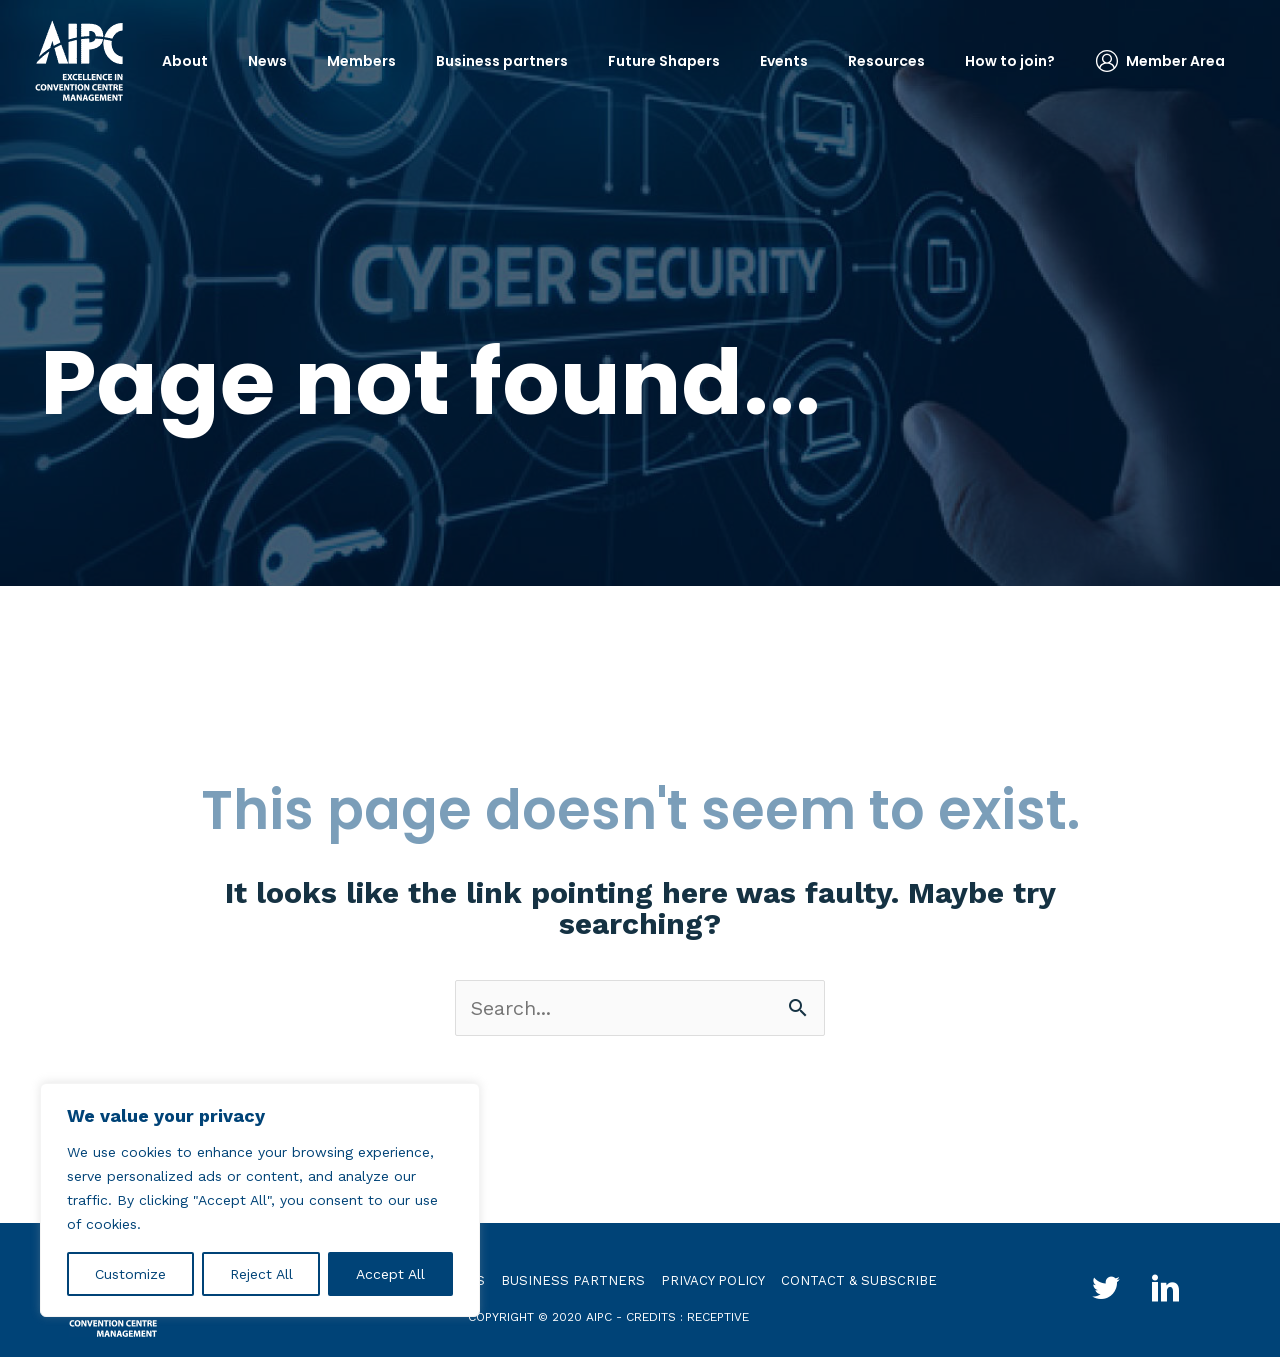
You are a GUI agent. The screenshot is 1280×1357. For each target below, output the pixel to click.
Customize (130, 1274)
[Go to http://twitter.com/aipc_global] (1106, 1291)
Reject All (261, 1274)
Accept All (390, 1274)
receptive (718, 1317)
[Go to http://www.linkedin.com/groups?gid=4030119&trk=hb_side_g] (1166, 1291)
